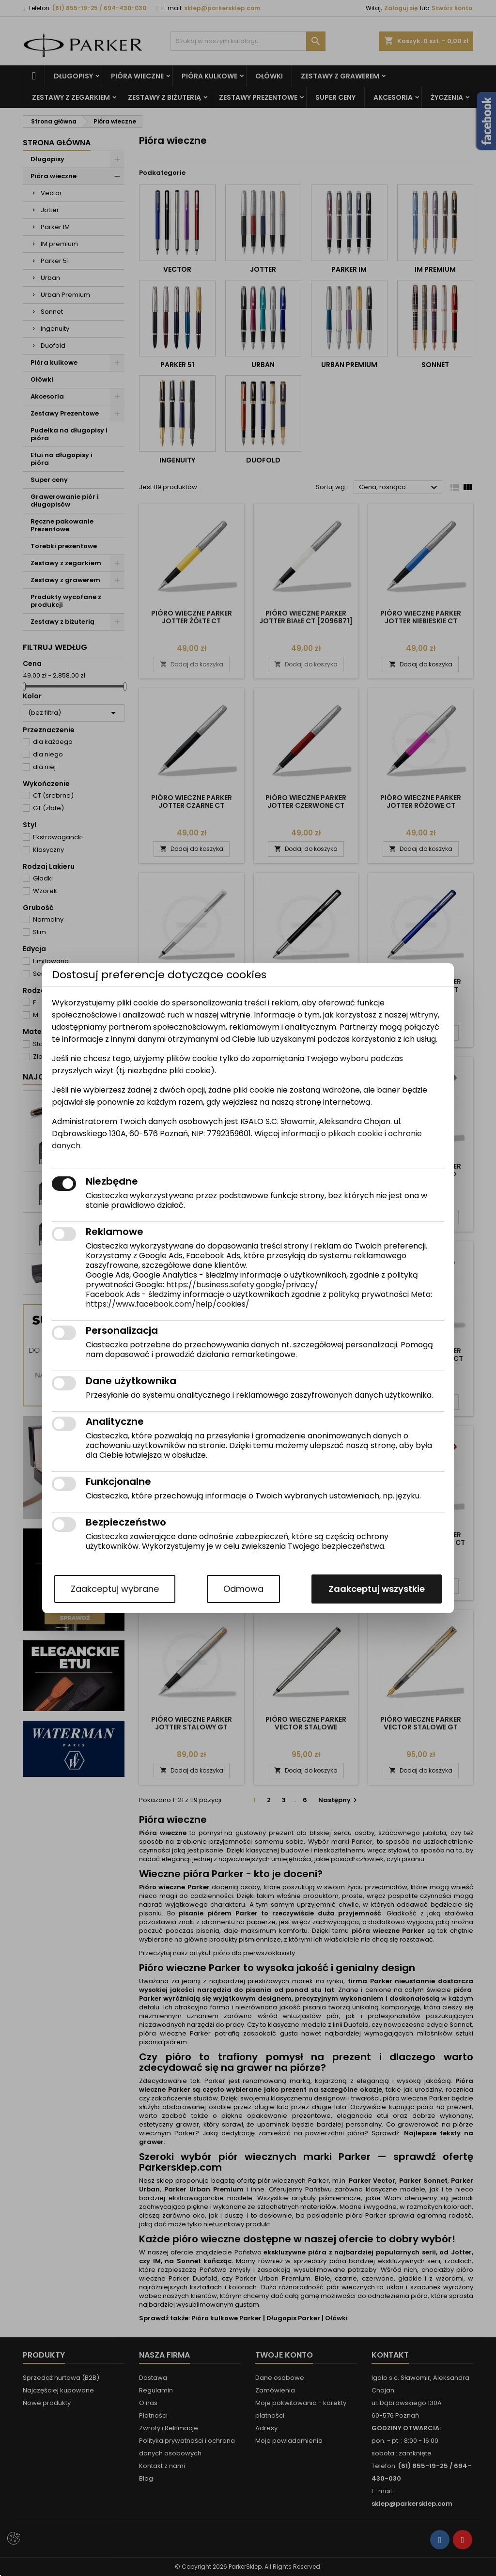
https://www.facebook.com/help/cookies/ (167, 1304)
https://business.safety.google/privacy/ (242, 1284)
